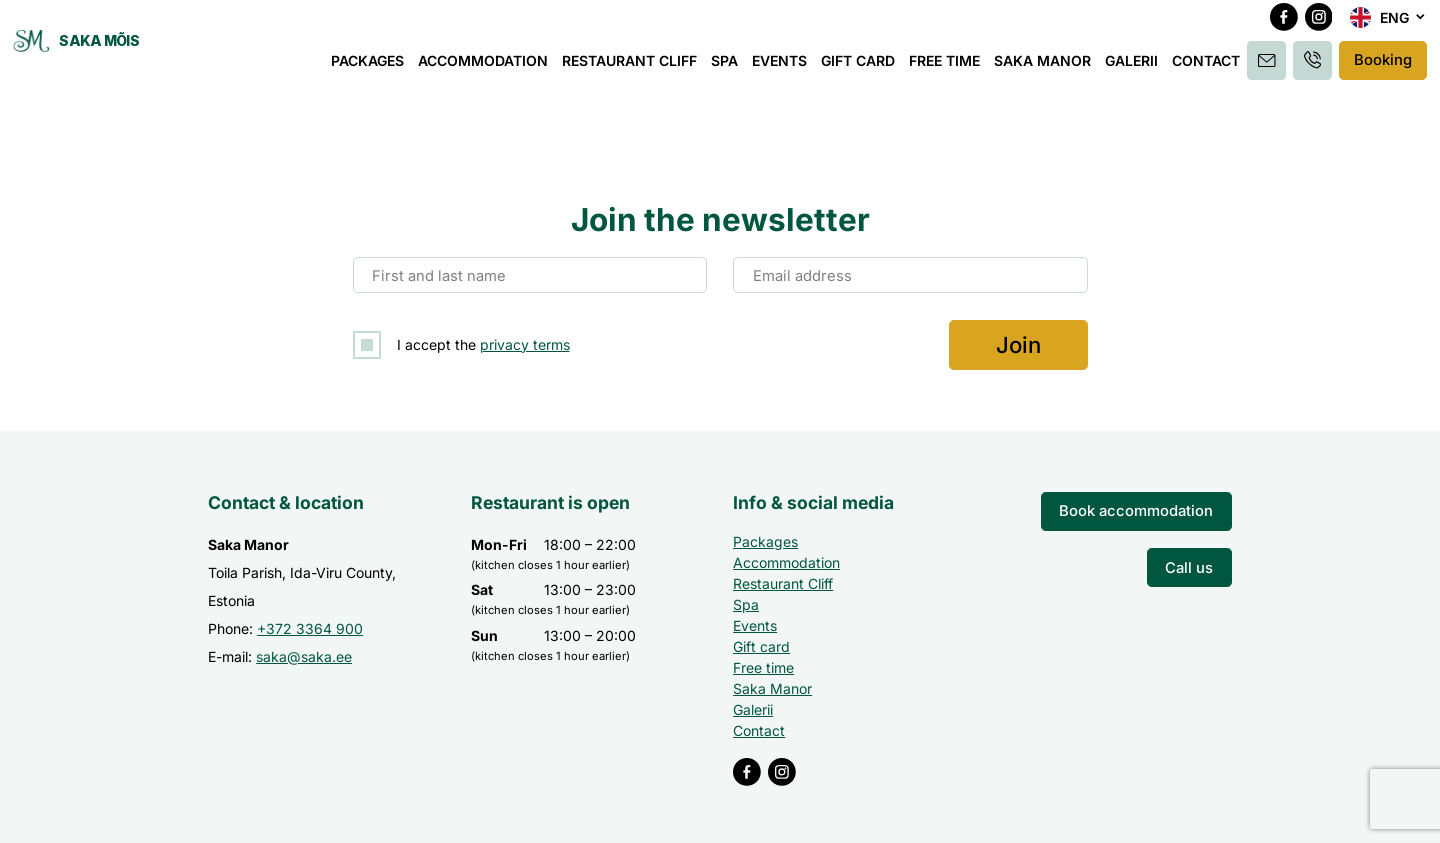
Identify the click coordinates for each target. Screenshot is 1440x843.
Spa (727, 67)
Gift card (861, 67)
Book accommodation (1142, 507)
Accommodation (486, 67)
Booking (1382, 67)
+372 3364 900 (310, 625)
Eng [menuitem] (1394, 25)
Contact (1209, 67)
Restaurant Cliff (632, 67)
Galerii (1134, 67)
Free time (947, 67)
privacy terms (525, 342)
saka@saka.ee (304, 653)
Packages (370, 67)
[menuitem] (1388, 26)
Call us (1191, 562)
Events (782, 67)
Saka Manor (1045, 67)
